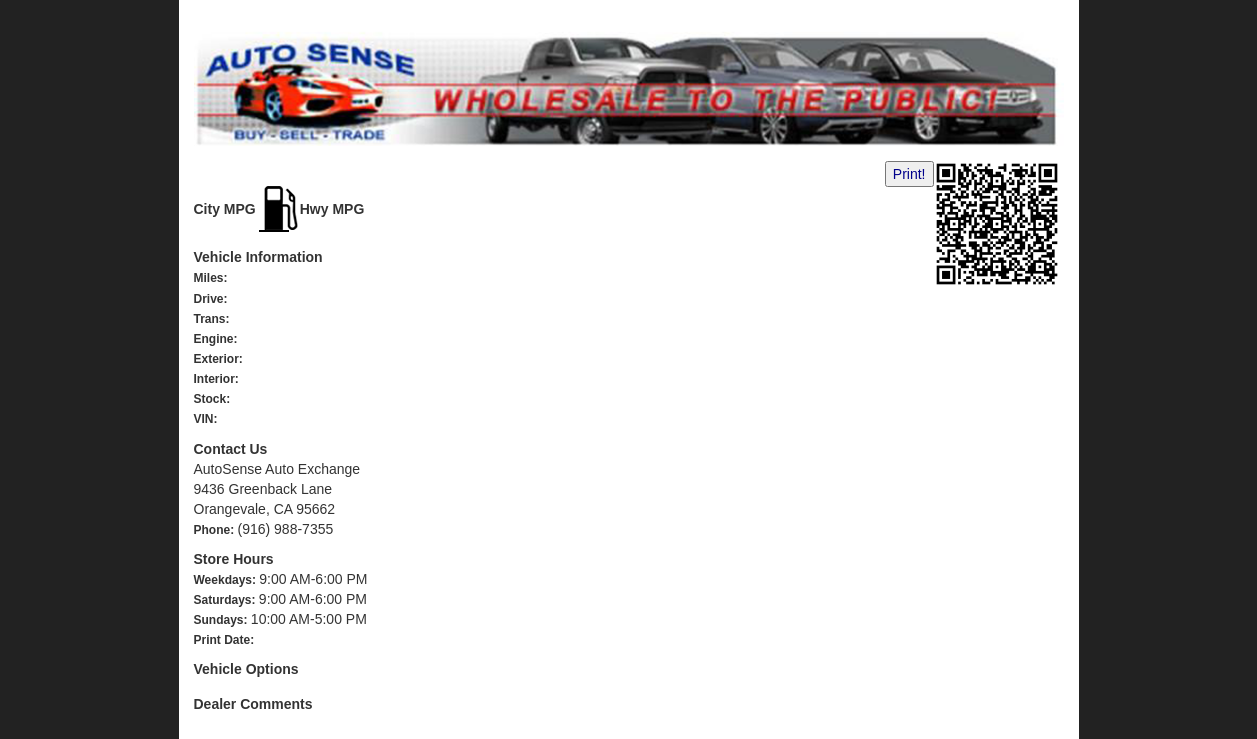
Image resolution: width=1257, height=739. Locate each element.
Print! (909, 174)
